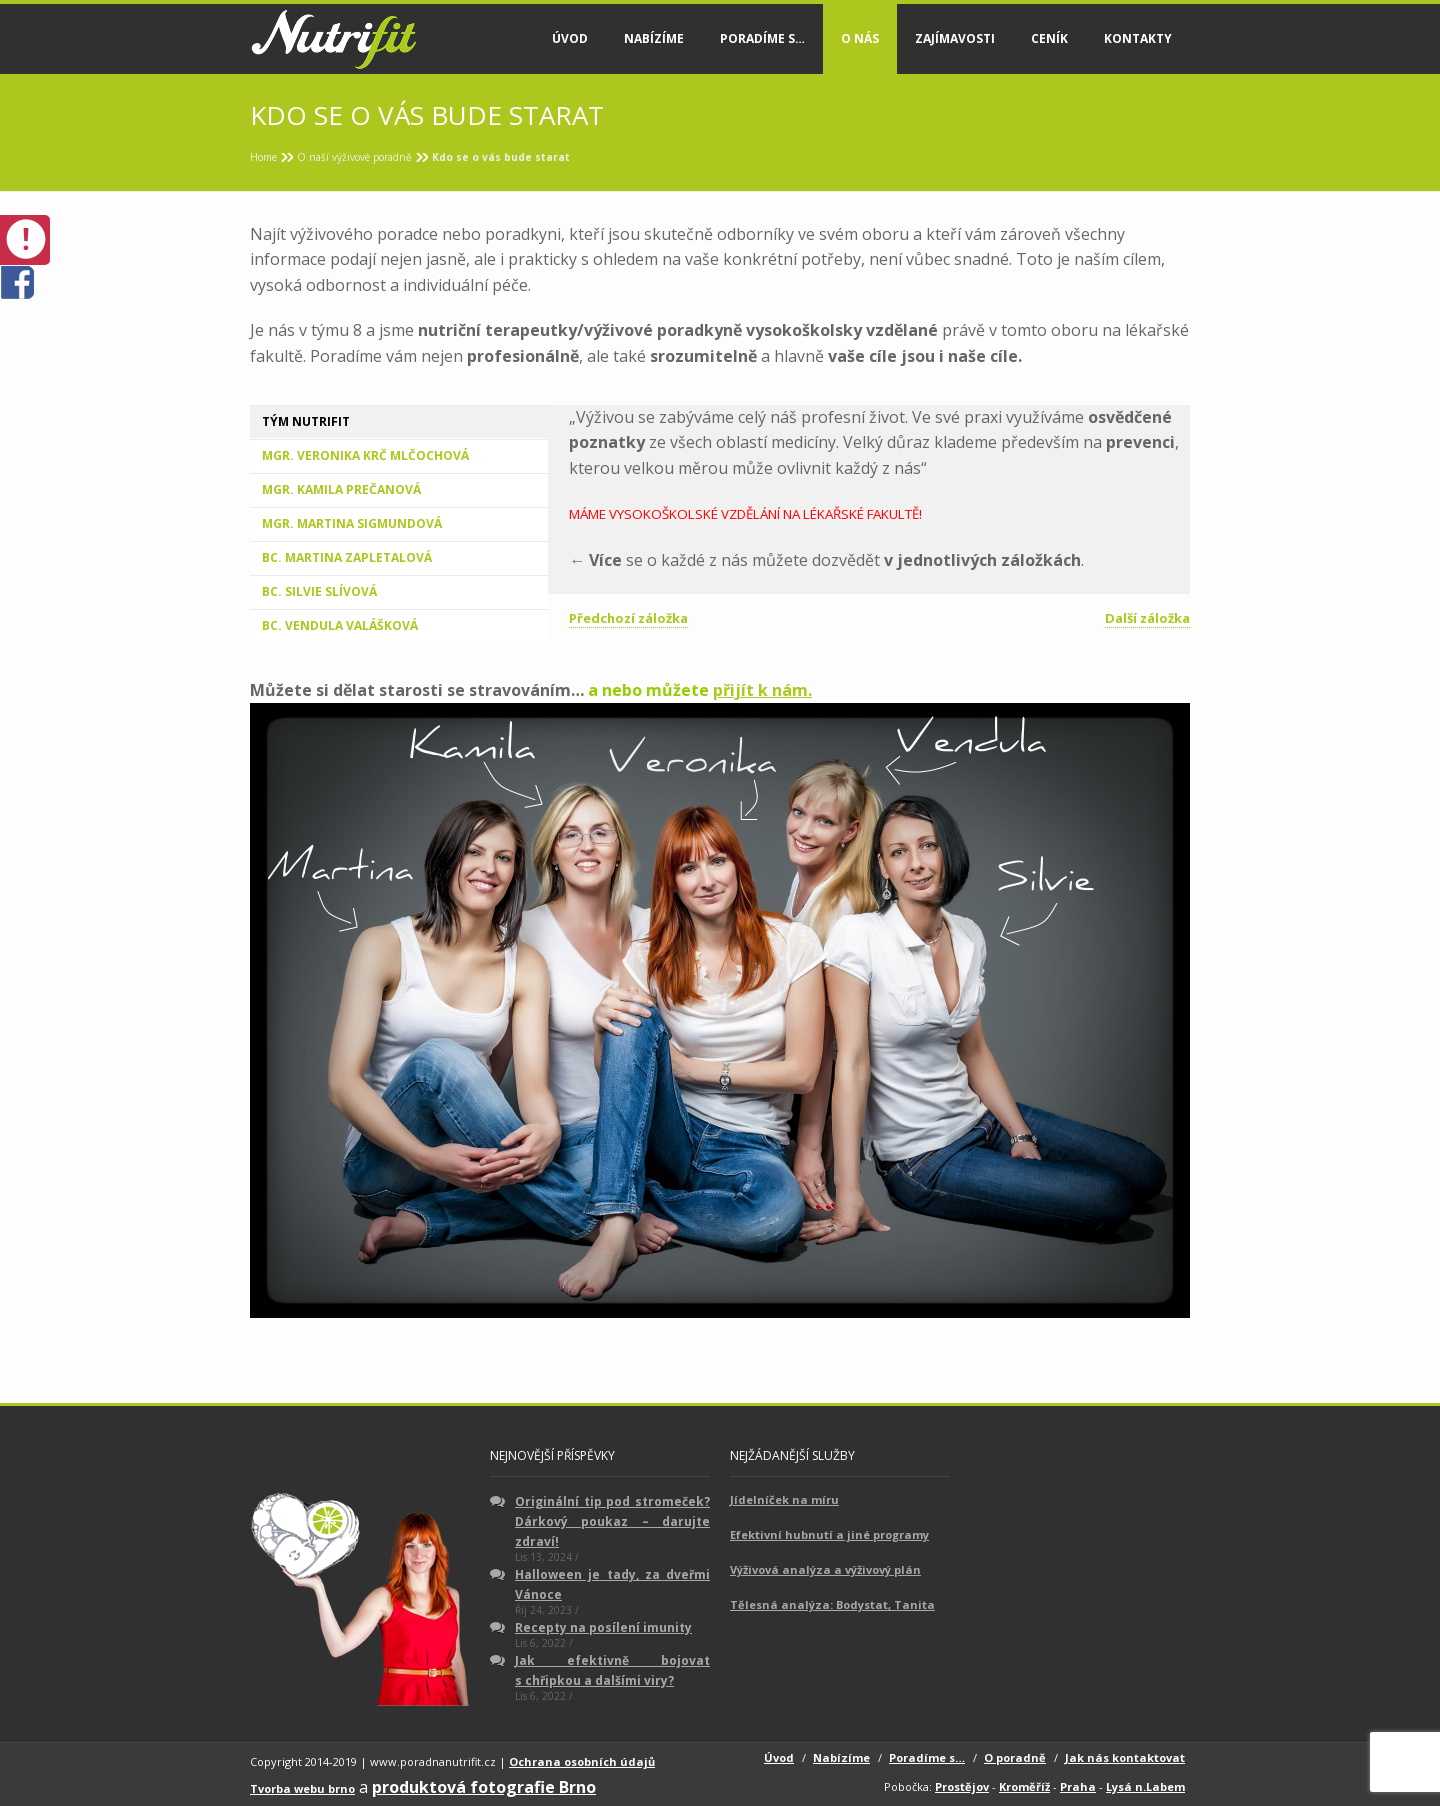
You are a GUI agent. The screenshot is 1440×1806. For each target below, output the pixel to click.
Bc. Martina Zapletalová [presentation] (347, 557)
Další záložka (1147, 618)
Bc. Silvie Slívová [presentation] (319, 591)
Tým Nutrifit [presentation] (306, 421)
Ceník (1049, 38)
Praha (1078, 1786)
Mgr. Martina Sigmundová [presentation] (352, 523)
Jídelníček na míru (784, 1499)
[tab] (399, 421)
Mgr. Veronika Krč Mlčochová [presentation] (365, 455)
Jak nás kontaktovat (1125, 1757)
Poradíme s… (762, 38)
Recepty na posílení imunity (603, 1627)
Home (263, 157)
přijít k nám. (762, 690)
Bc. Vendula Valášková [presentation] (340, 625)
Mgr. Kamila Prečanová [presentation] (341, 489)
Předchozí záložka (628, 618)
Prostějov (962, 1786)
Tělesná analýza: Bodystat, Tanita (832, 1604)
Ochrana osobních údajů (582, 1761)
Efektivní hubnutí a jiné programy (829, 1534)
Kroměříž (1024, 1786)
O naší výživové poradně (354, 157)
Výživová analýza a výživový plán (825, 1569)
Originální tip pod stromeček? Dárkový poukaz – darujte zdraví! (612, 1521)
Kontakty (1138, 38)
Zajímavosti (955, 38)
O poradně (1015, 1757)
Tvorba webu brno (302, 1788)
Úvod (570, 38)
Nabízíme (654, 38)
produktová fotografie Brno (484, 1787)
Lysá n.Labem (1145, 1786)
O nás (860, 38)
